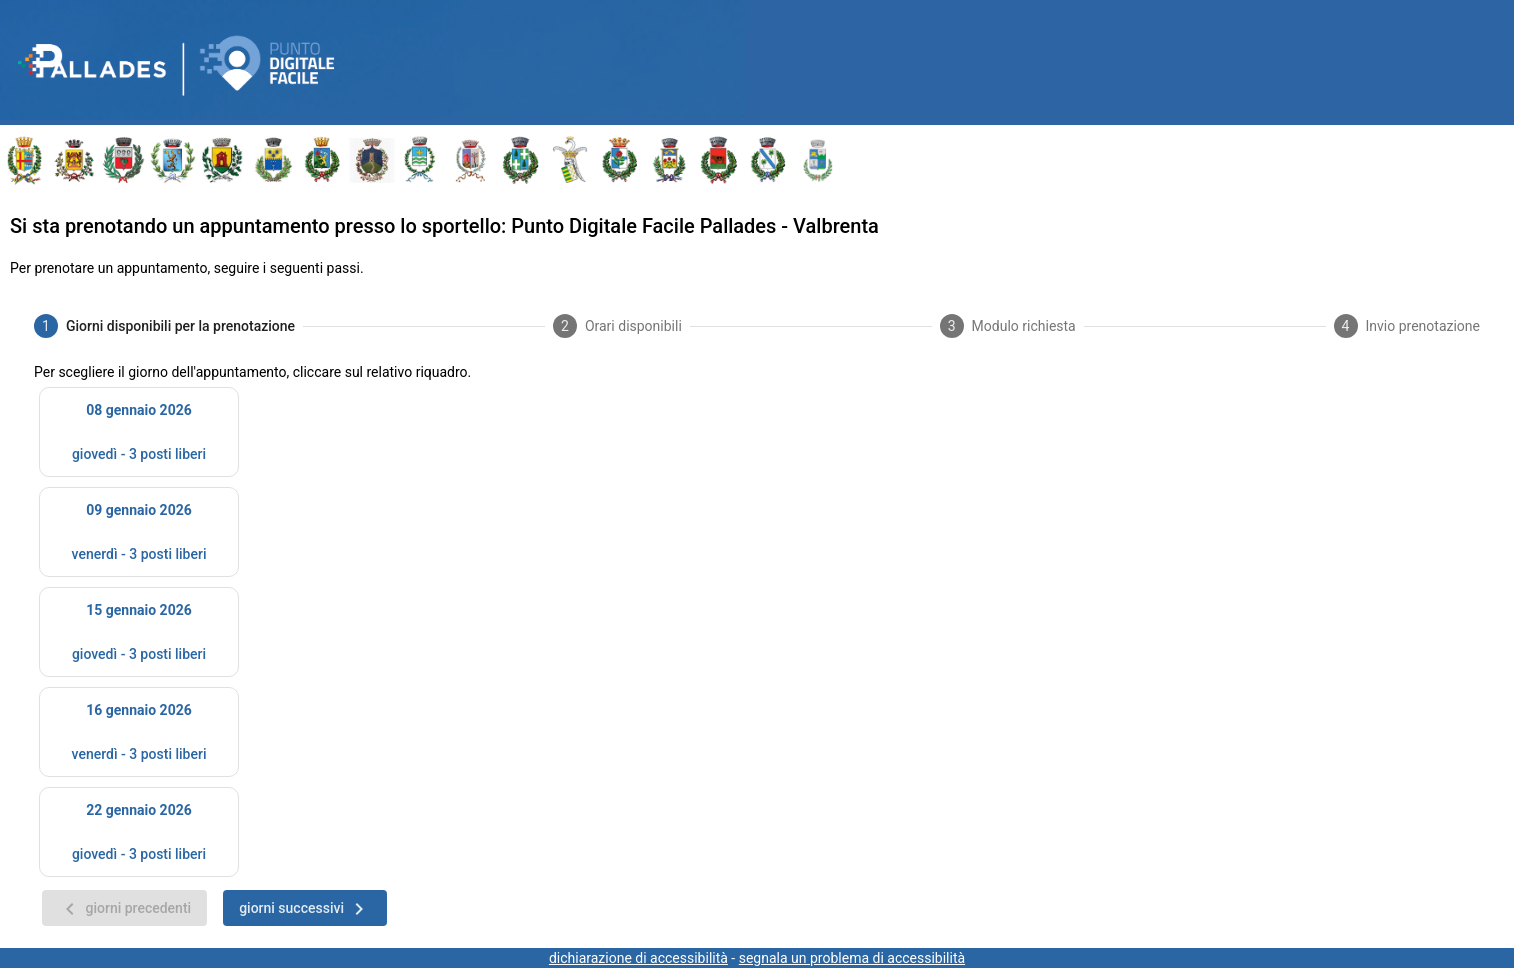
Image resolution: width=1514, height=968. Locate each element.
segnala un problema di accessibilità (852, 958)
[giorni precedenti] (124, 908)
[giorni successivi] (305, 908)
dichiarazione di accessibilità (638, 958)
